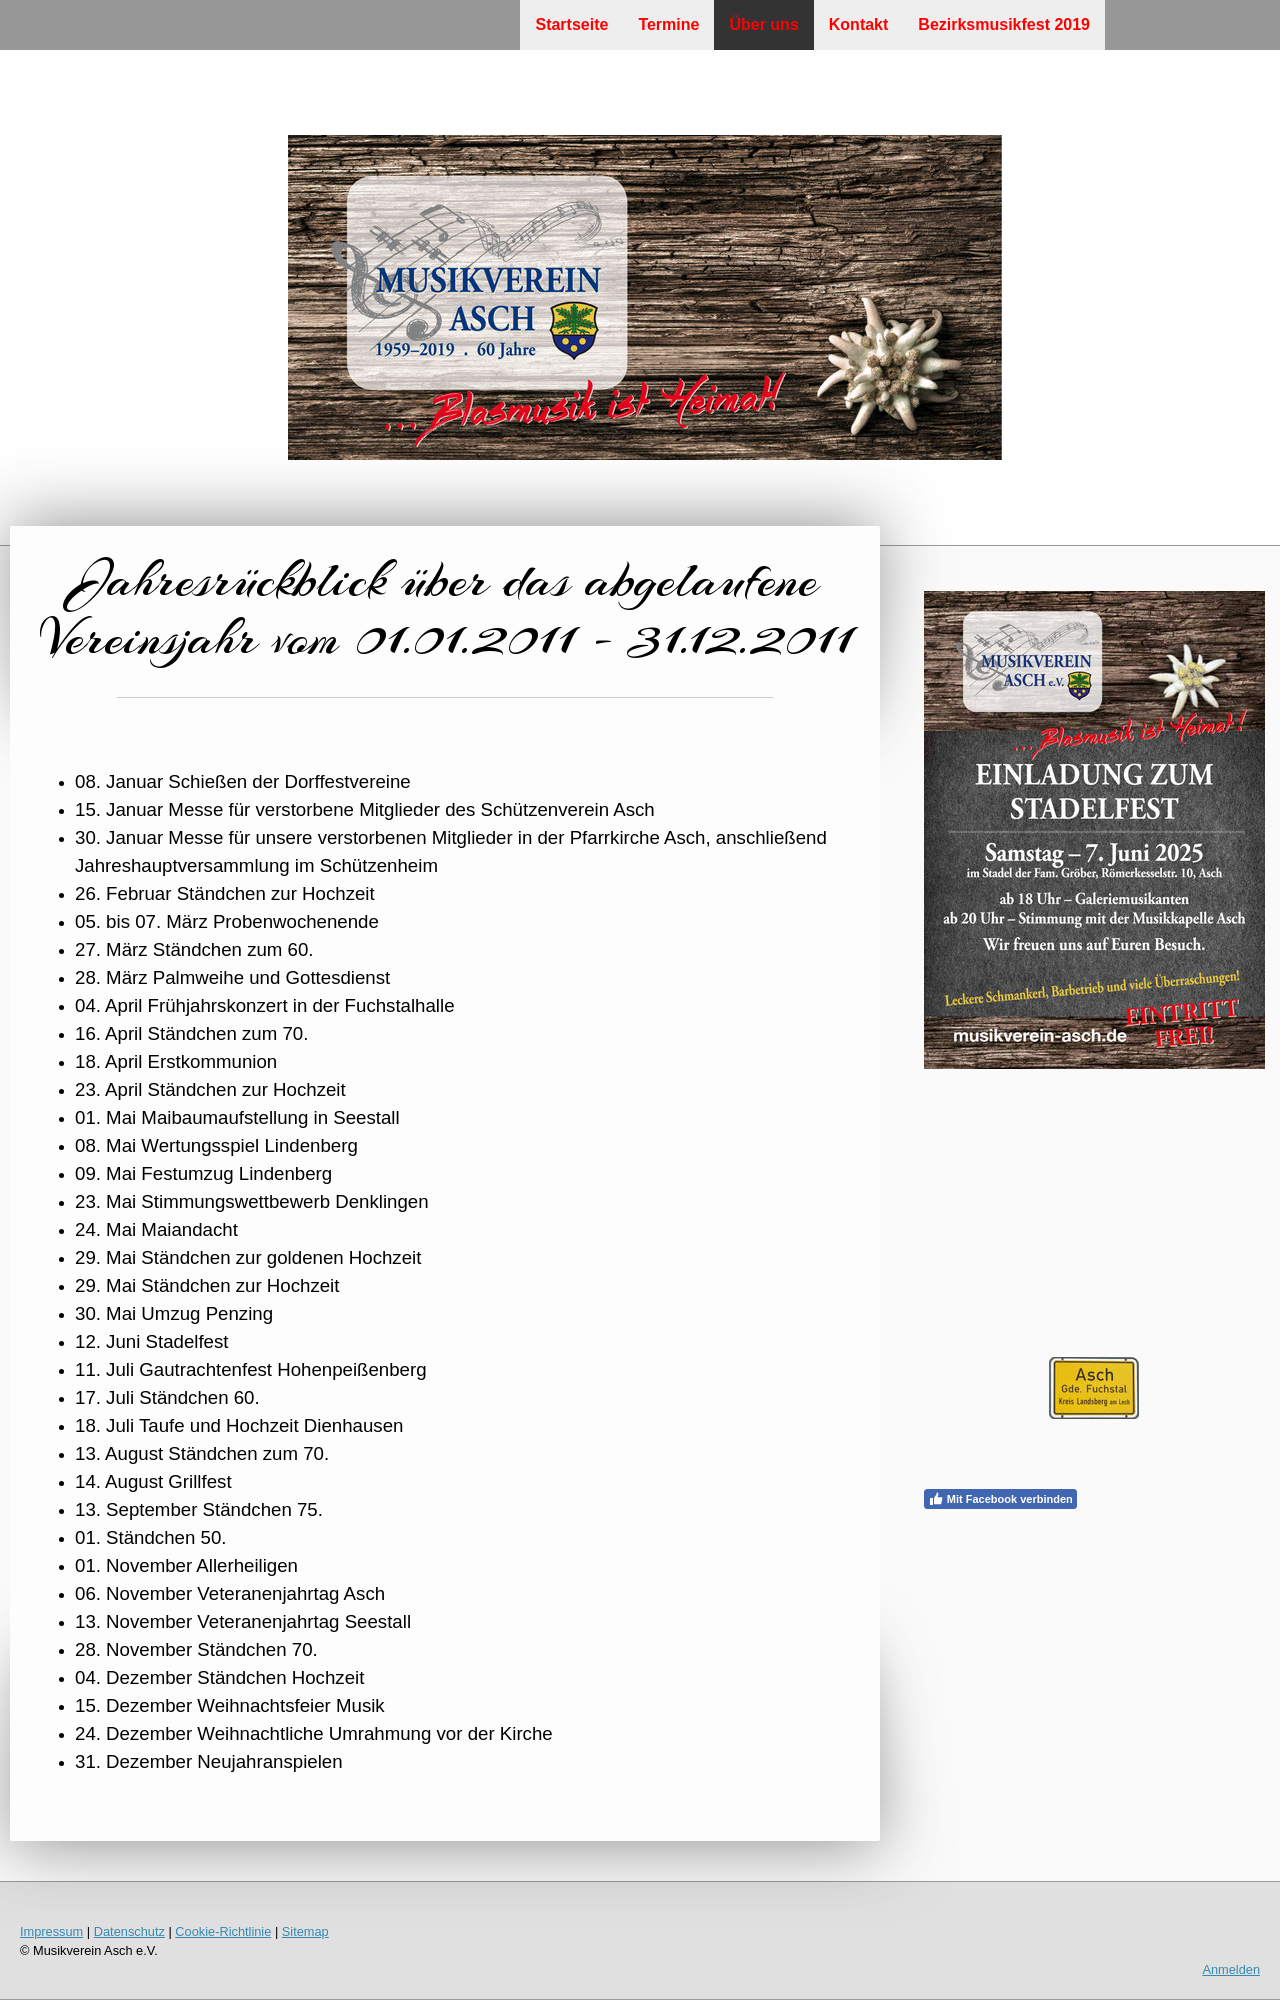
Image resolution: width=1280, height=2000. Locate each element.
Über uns (763, 24)
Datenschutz (129, 1931)
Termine (668, 24)
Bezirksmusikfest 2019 (1004, 24)
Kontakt (859, 24)
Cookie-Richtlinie (223, 1931)
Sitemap (305, 1931)
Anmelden (1231, 1969)
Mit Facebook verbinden (1000, 1499)
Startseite (571, 24)
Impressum (51, 1931)
